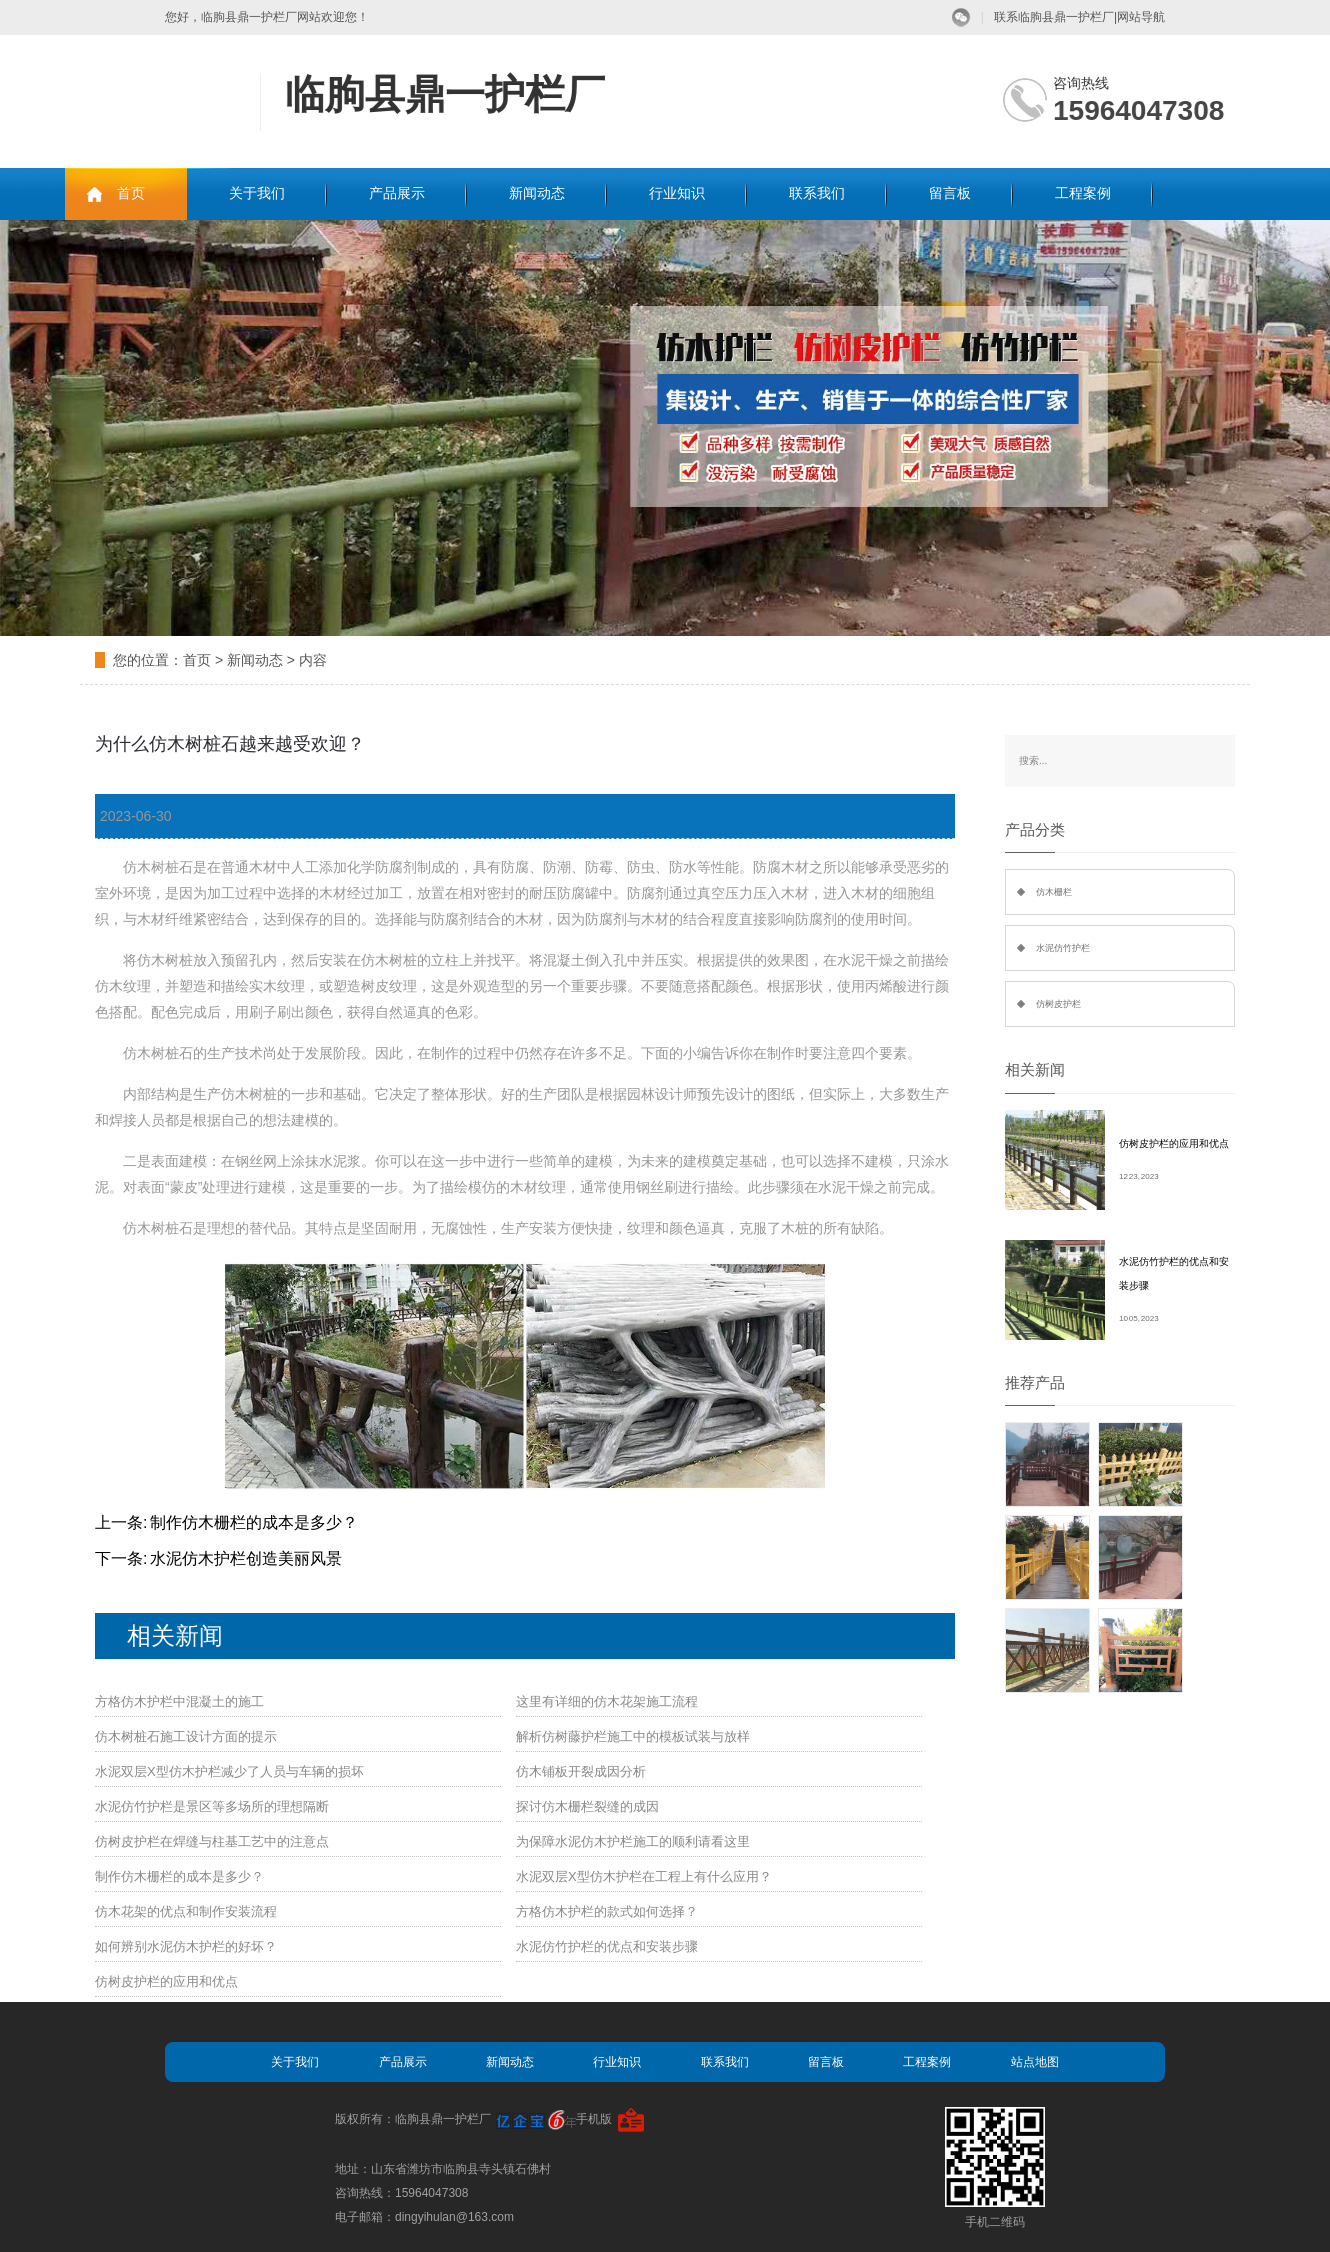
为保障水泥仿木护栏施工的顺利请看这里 (633, 1841)
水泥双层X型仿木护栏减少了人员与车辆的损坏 (229, 1771)
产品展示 (397, 193)
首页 (131, 193)
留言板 (950, 193)
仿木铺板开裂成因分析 (581, 1771)
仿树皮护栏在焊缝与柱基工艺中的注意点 (212, 1841)
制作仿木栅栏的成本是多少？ (254, 1522)
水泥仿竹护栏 (1063, 948)
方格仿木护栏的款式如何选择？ (607, 1911)
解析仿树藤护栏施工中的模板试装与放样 (633, 1736)
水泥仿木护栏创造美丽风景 (246, 1558)
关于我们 (257, 193)
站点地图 (1035, 2062)
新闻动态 (537, 193)
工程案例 (1083, 193)
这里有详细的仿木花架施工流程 (607, 1701)
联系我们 (817, 193)
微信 (961, 17)
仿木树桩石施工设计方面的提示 (186, 1736)
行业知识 (677, 193)
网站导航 (1141, 17)
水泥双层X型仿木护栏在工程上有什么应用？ (644, 1876)
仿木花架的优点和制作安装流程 (186, 1911)
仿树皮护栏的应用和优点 (166, 1981)
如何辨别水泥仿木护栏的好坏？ (186, 1946)
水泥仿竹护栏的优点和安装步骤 (607, 1946)
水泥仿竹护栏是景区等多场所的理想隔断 (212, 1806)
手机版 (594, 2119)
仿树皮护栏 (1058, 1004)
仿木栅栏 (1054, 892)
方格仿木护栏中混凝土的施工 (179, 1701)
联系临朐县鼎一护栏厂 (1054, 17)
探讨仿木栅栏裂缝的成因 (587, 1806)
